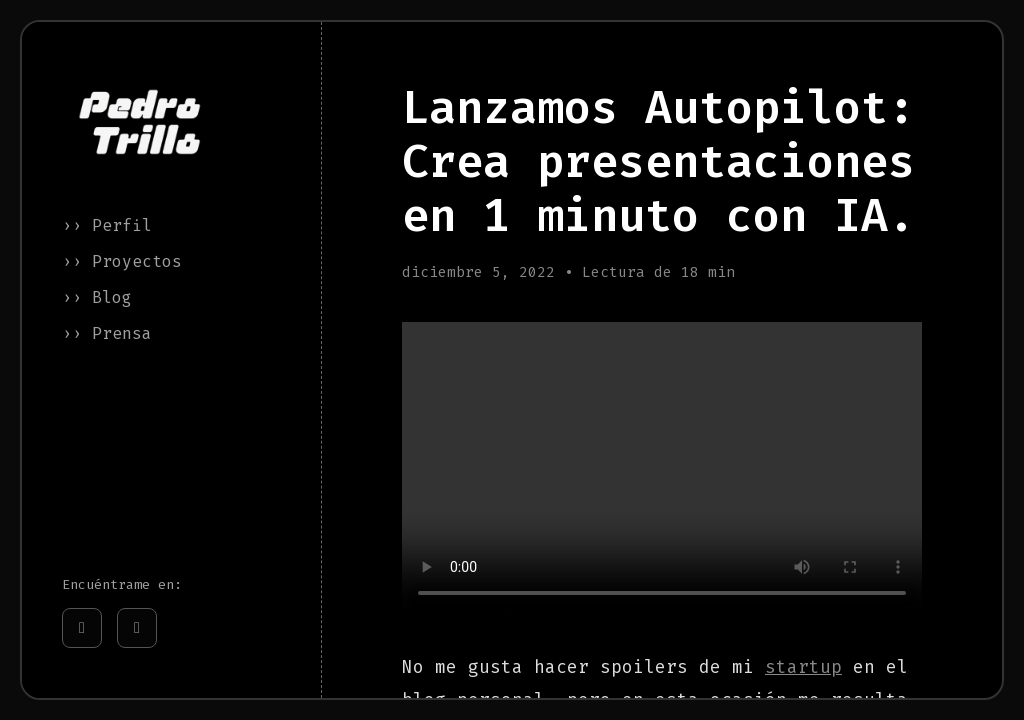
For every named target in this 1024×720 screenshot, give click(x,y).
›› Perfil (107, 225)
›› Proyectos (122, 261)
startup (803, 667)
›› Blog (97, 297)
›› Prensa (107, 333)
